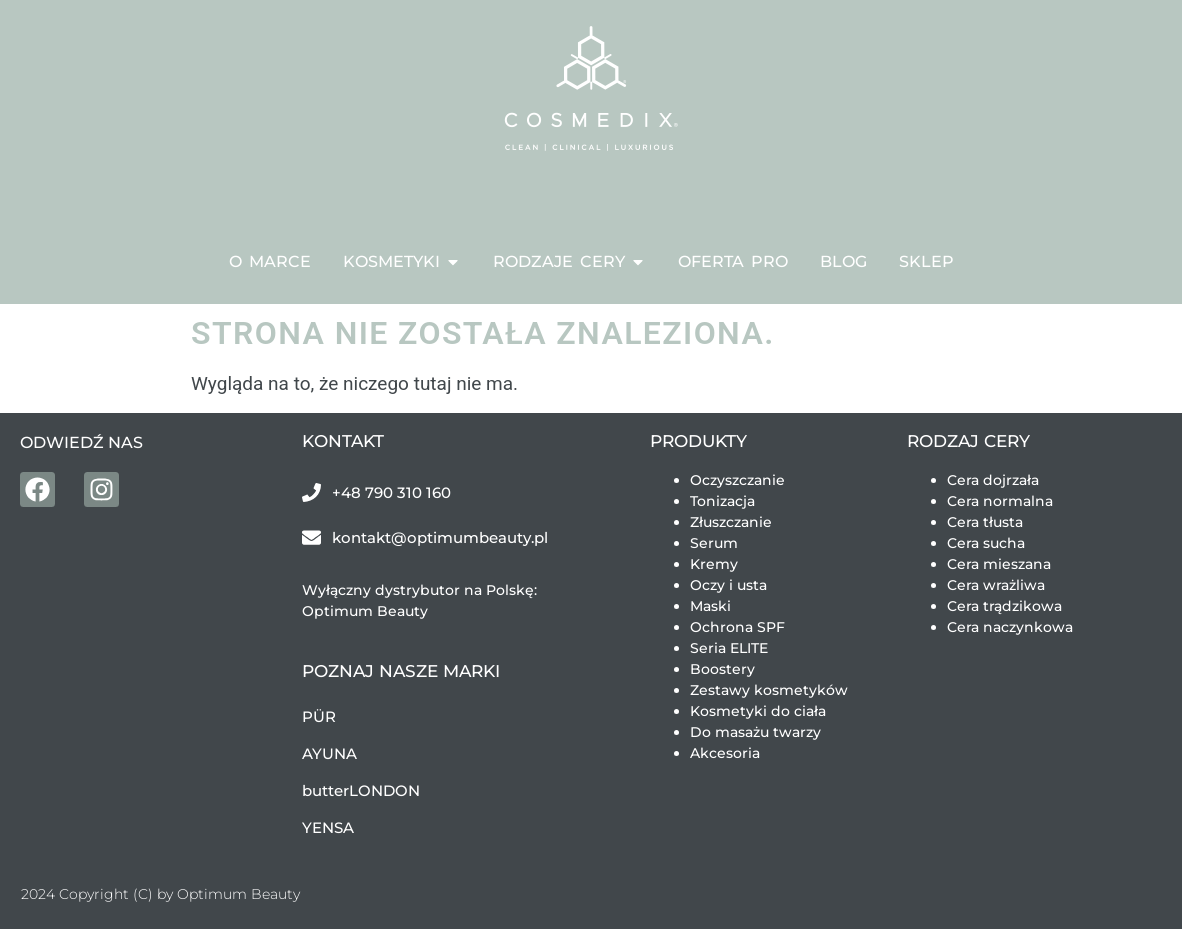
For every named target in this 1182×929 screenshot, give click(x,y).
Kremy (714, 564)
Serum (714, 543)
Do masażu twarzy (755, 732)
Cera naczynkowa (1010, 627)
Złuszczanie (731, 522)
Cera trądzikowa (1004, 606)
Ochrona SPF (737, 627)
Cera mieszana (999, 564)
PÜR (319, 716)
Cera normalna (1000, 501)
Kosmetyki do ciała (758, 711)
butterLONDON (361, 790)
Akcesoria (725, 753)
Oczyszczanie (737, 480)
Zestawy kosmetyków (769, 690)
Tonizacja (722, 501)
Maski (710, 606)
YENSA (328, 827)
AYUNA (329, 753)
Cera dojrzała (993, 480)
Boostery (722, 669)
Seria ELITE (729, 648)
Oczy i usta (728, 585)
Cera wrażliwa (996, 585)
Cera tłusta (985, 522)
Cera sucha (986, 543)
